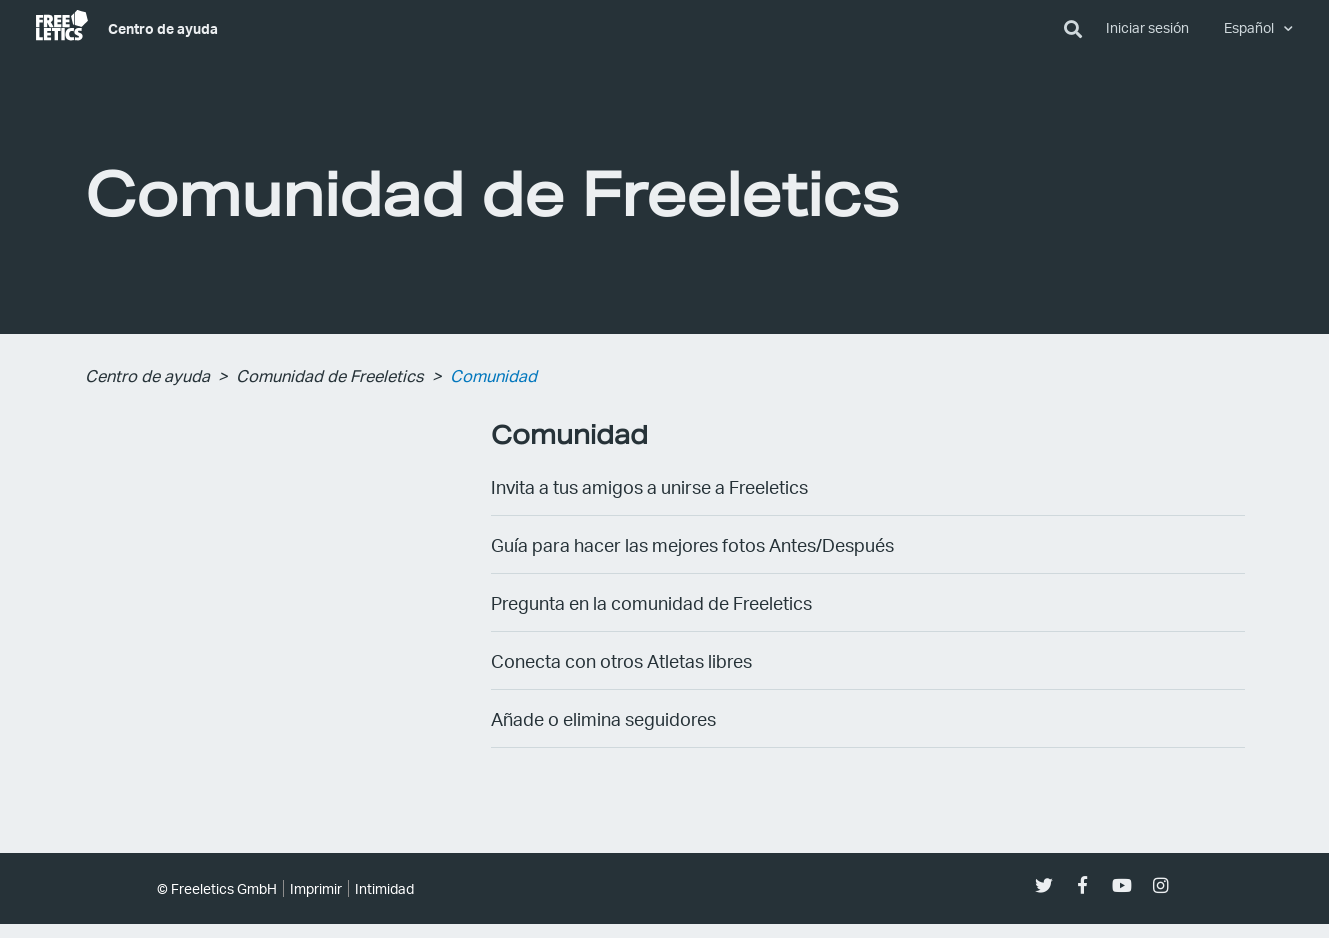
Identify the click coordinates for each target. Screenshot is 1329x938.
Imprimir (316, 888)
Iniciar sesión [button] (1147, 27)
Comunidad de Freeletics (330, 375)
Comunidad (493, 375)
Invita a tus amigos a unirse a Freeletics (649, 486)
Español (1250, 27)
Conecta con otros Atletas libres (621, 660)
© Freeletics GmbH (217, 888)
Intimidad (384, 888)
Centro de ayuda (163, 28)
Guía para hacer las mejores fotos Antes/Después (692, 544)
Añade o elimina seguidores (603, 718)
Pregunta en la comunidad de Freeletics (651, 602)
